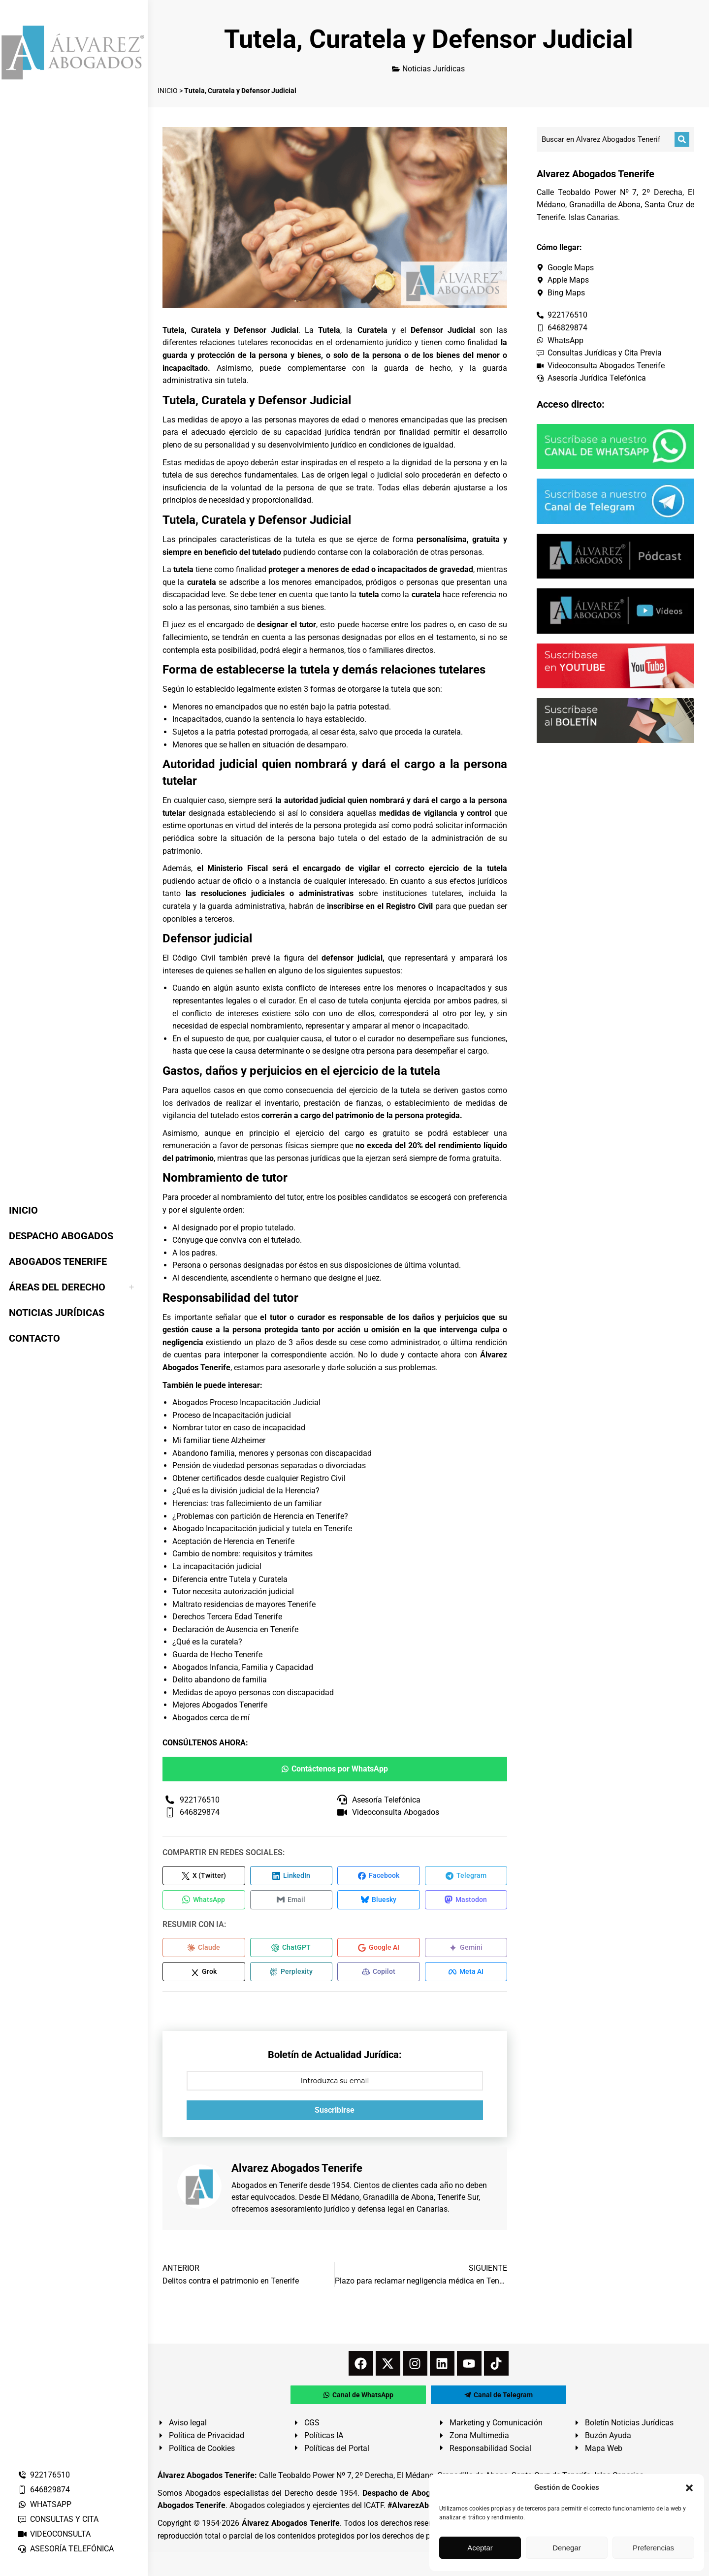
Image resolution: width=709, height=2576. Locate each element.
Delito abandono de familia (219, 1679)
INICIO (168, 91)
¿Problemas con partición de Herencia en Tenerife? (260, 1516)
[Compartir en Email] (291, 1900)
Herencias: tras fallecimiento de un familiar (247, 1503)
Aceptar (480, 2548)
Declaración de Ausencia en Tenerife (235, 1629)
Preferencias (653, 2548)
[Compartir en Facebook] (378, 1876)
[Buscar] (682, 139)
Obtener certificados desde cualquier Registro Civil (259, 1478)
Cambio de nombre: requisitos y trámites (242, 1553)
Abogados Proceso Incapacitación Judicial (246, 1402)
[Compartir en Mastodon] (466, 1900)
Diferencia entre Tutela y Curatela (230, 1579)
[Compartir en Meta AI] (466, 1974)
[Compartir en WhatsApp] (203, 1900)
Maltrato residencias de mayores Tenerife (244, 1604)
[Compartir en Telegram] (466, 1876)
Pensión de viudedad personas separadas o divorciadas (269, 1465)
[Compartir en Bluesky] (378, 1900)
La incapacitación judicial (216, 1566)
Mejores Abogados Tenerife (219, 1704)
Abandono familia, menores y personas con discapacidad (272, 1453)
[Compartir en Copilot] (378, 1974)
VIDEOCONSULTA (54, 2534)
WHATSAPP (44, 2504)
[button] (689, 2488)
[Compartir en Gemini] (466, 1949)
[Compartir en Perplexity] (291, 1974)
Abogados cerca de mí (211, 1717)
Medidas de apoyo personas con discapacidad (253, 1692)
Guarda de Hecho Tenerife (217, 1654)
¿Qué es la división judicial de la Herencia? (246, 1490)
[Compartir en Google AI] (378, 1949)
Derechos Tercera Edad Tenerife (227, 1616)
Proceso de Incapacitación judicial (231, 1415)
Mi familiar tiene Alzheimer (218, 1440)
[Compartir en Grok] (203, 1974)
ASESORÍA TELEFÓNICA (65, 2548)
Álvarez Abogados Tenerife (290, 2525)
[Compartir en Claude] (203, 1949)
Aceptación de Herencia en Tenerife (233, 1541)
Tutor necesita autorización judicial (233, 1591)
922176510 (43, 2474)
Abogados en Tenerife (269, 2187)
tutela (401, 689)
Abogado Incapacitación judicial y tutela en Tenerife (262, 1528)
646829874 (43, 2489)
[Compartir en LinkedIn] (291, 1876)
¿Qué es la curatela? (207, 1641)
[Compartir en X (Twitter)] (203, 1876)
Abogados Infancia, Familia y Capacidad (242, 1667)
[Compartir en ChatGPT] (291, 1949)
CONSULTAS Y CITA (57, 2519)
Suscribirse (334, 2112)
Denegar (566, 2548)
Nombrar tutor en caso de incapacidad (238, 1427)
